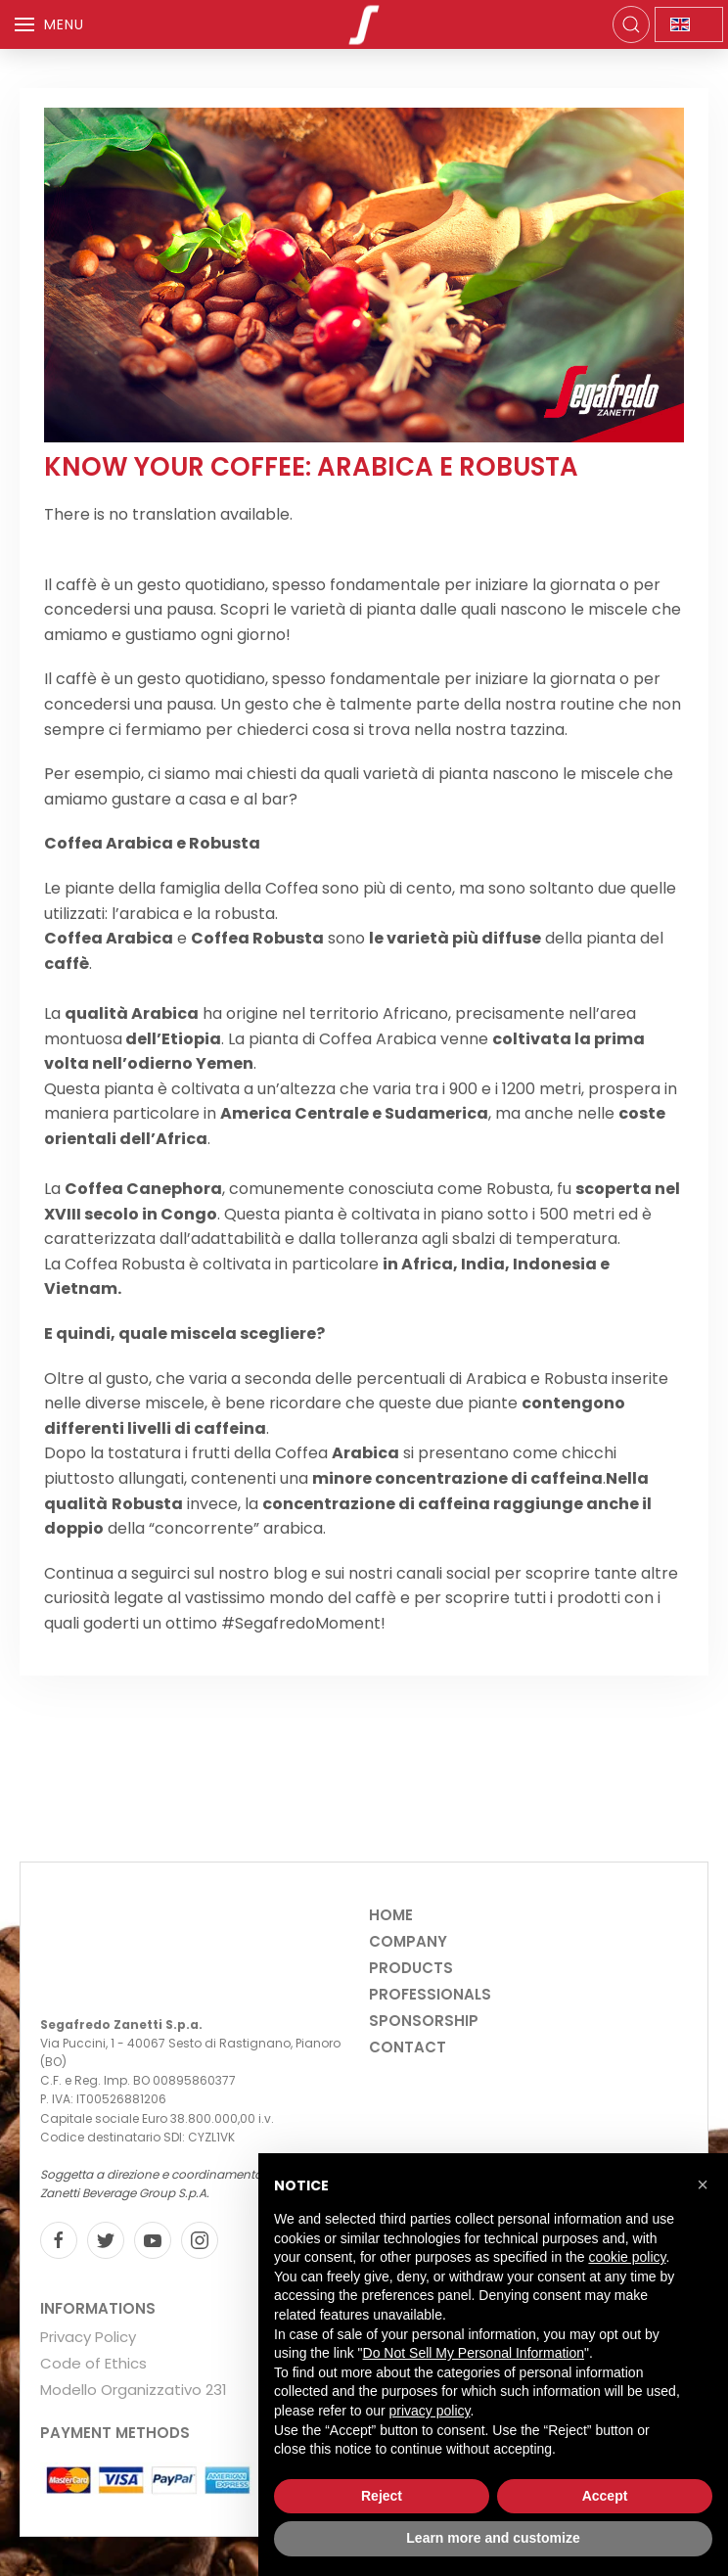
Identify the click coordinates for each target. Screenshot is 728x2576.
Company (408, 1941)
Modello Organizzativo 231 (133, 2389)
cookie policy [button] (626, 2257)
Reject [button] (381, 2496)
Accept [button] (605, 2496)
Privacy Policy (88, 2336)
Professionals (430, 1994)
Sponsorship (423, 2020)
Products (411, 1967)
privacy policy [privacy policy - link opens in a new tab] (430, 2410)
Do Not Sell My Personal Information (473, 2353)
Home (391, 1915)
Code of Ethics (93, 2363)
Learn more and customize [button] (492, 2538)
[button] (702, 2184)
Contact (407, 2047)
